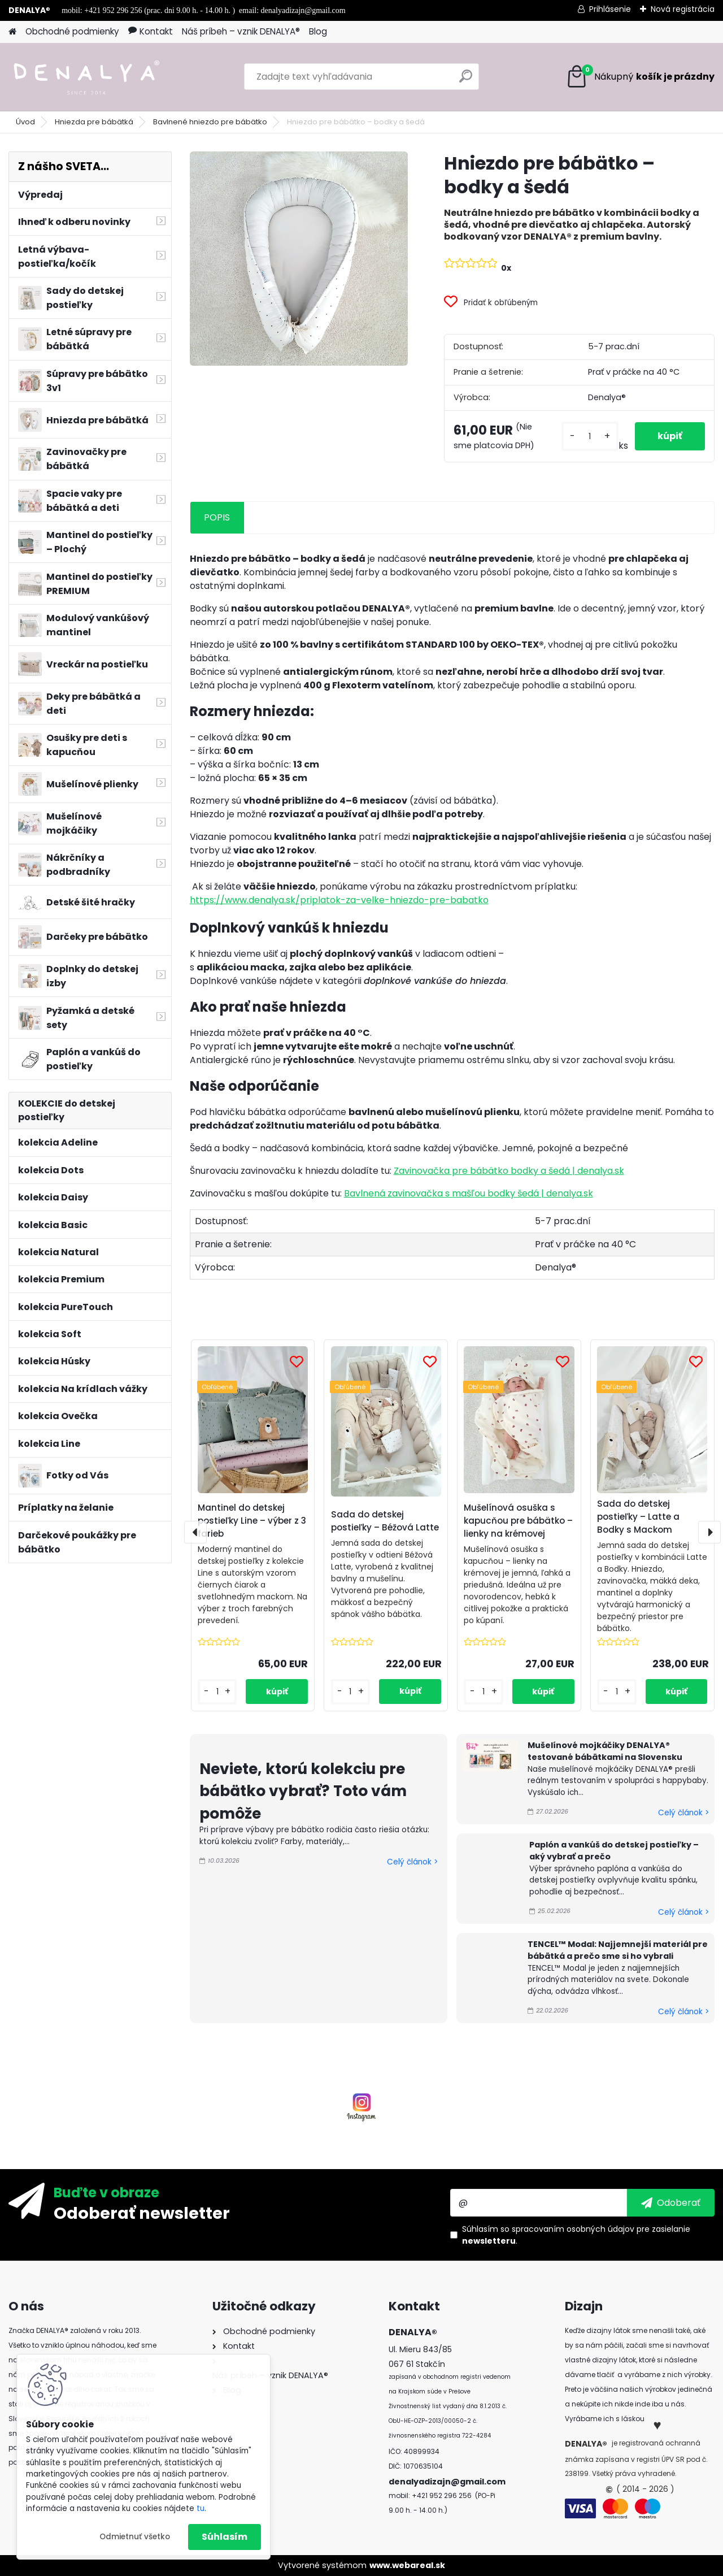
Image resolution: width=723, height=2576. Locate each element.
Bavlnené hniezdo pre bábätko (210, 121)
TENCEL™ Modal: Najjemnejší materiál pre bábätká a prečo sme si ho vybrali (618, 1950)
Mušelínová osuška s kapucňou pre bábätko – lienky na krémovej (518, 1520)
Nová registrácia (683, 9)
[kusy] (590, 436)
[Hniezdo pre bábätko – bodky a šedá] (299, 258)
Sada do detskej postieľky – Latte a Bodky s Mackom (638, 1517)
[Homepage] (12, 32)
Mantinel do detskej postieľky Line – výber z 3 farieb (252, 1520)
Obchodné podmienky (72, 31)
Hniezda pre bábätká (94, 121)
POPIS (217, 517)
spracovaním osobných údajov (573, 2229)
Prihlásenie (610, 9)
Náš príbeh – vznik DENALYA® (241, 31)
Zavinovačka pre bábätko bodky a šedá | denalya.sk (509, 1170)
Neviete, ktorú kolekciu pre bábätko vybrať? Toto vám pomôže (303, 1791)
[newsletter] (671, 2202)
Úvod (25, 121)
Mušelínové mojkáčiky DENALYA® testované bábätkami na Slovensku (605, 1751)
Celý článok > (412, 1862)
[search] (465, 81)
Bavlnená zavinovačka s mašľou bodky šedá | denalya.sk (468, 1193)
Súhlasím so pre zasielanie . (576, 2235)
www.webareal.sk (407, 2565)
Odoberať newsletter (142, 2212)
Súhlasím (224, 2536)
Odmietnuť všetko (134, 2536)
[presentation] (195, 1532)
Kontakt (150, 31)
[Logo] (86, 77)
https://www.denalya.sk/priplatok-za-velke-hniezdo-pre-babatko (345, 900)
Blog (318, 31)
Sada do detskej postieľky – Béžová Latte (385, 1520)
